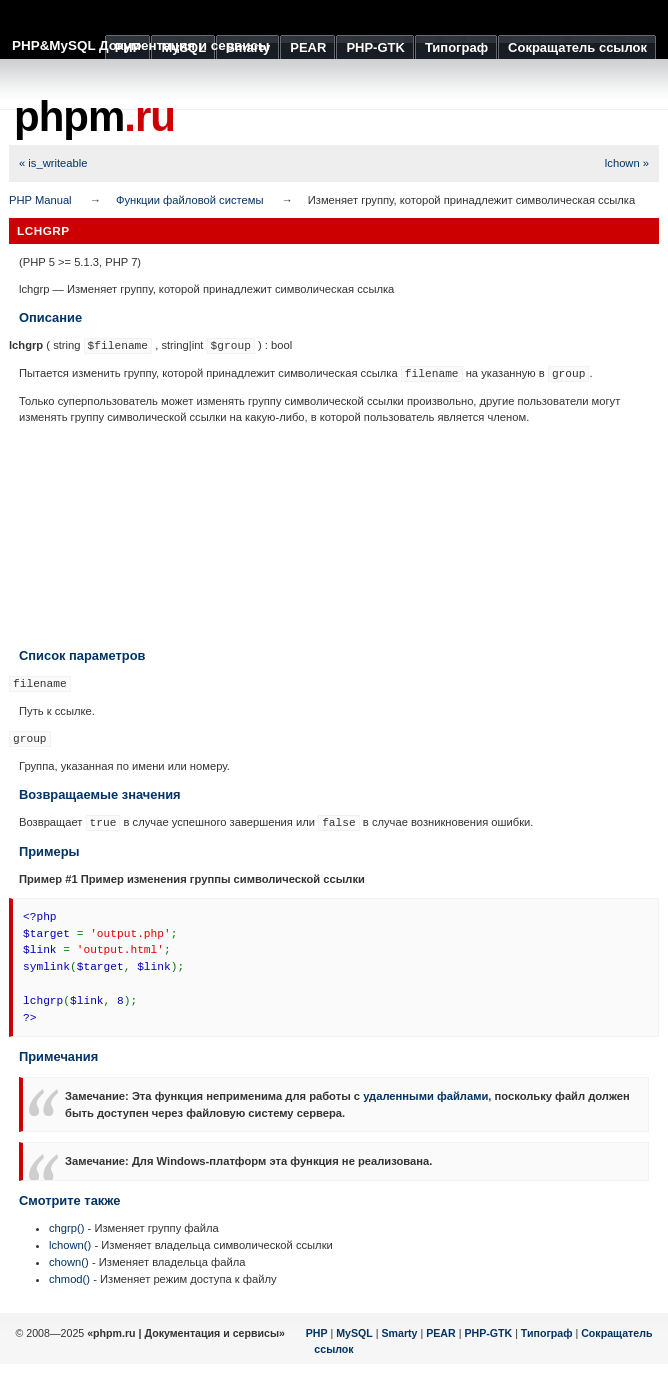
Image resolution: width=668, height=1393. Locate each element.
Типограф (547, 1333)
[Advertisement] (334, 536)
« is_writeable (53, 163)
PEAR (441, 1333)
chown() (69, 1262)
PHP (317, 1333)
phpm (94, 116)
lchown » (627, 163)
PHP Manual (40, 200)
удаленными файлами (425, 1096)
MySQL (354, 1333)
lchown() (70, 1245)
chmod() (69, 1279)
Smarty (399, 1333)
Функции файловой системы (190, 200)
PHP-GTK (488, 1333)
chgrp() (66, 1228)
